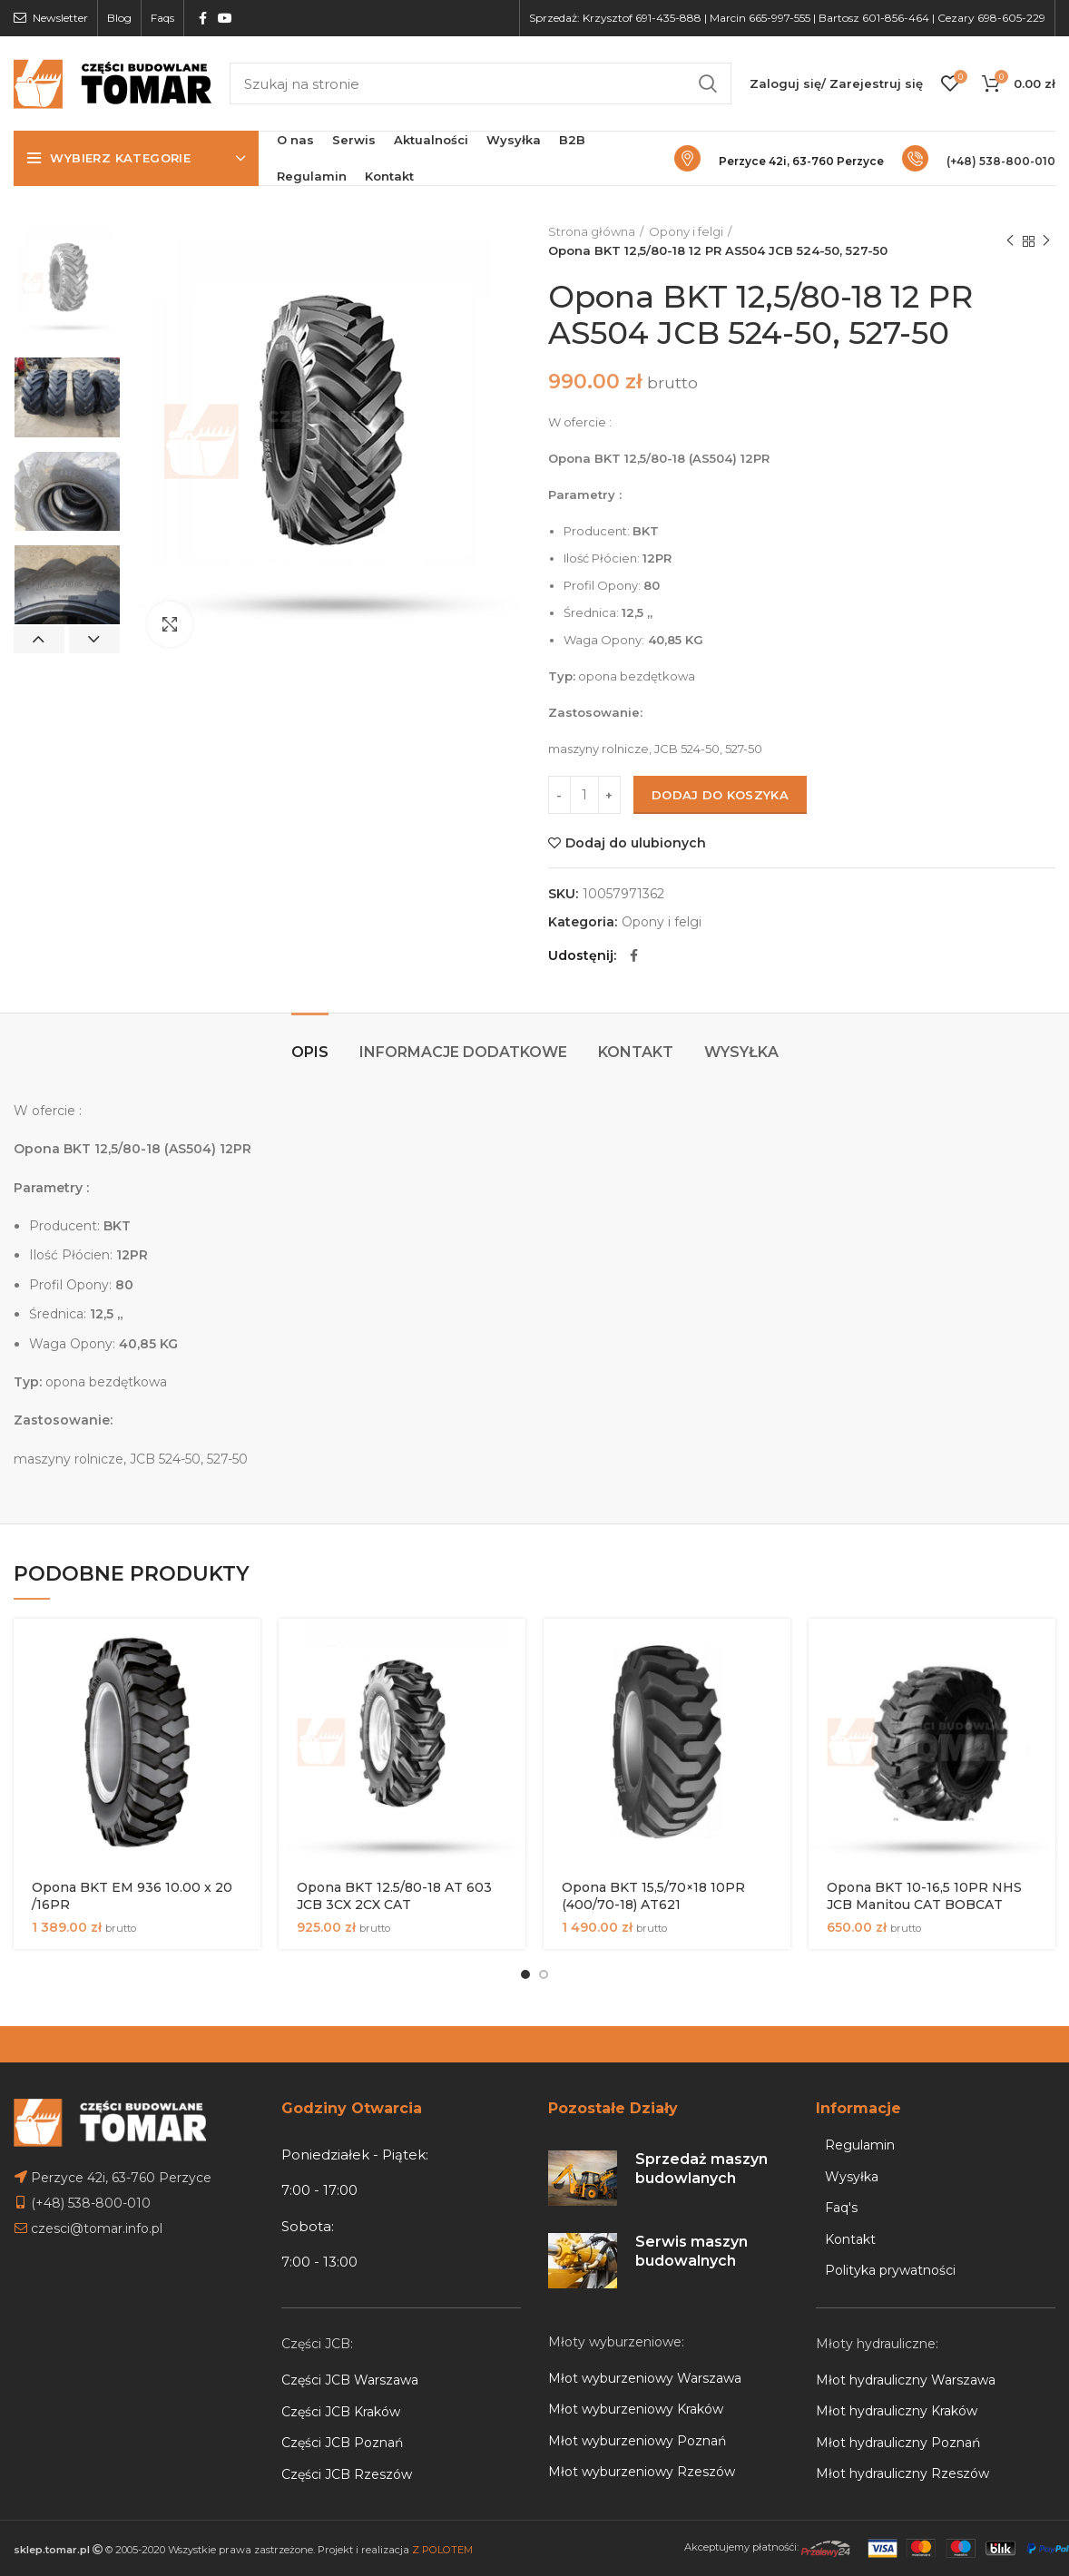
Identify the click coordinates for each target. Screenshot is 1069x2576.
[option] (67, 283)
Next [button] (94, 639)
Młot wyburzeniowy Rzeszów (641, 2471)
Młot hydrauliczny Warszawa (905, 2380)
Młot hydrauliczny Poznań (898, 2442)
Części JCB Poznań (342, 2442)
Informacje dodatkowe (463, 1052)
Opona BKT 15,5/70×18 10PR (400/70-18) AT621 (653, 1896)
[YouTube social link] (225, 18)
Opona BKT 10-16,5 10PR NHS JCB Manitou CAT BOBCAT (924, 1896)
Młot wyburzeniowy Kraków (635, 2409)
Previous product (1010, 241)
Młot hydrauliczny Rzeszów (902, 2473)
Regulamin (860, 2145)
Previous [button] (39, 639)
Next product (1046, 241)
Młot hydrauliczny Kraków (896, 2411)
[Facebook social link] (202, 18)
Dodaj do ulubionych (635, 843)
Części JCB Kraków (340, 2412)
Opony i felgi (686, 231)
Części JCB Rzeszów (346, 2474)
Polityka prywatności (890, 2270)
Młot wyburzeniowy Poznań (637, 2441)
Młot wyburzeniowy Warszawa (644, 2378)
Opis (310, 1052)
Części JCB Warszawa (349, 2380)
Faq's (841, 2207)
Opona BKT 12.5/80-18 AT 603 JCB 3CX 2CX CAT (394, 1896)
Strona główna (591, 231)
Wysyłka (741, 1052)
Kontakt (635, 1052)
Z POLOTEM (442, 2549)
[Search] (480, 83)
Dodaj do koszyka (720, 795)
